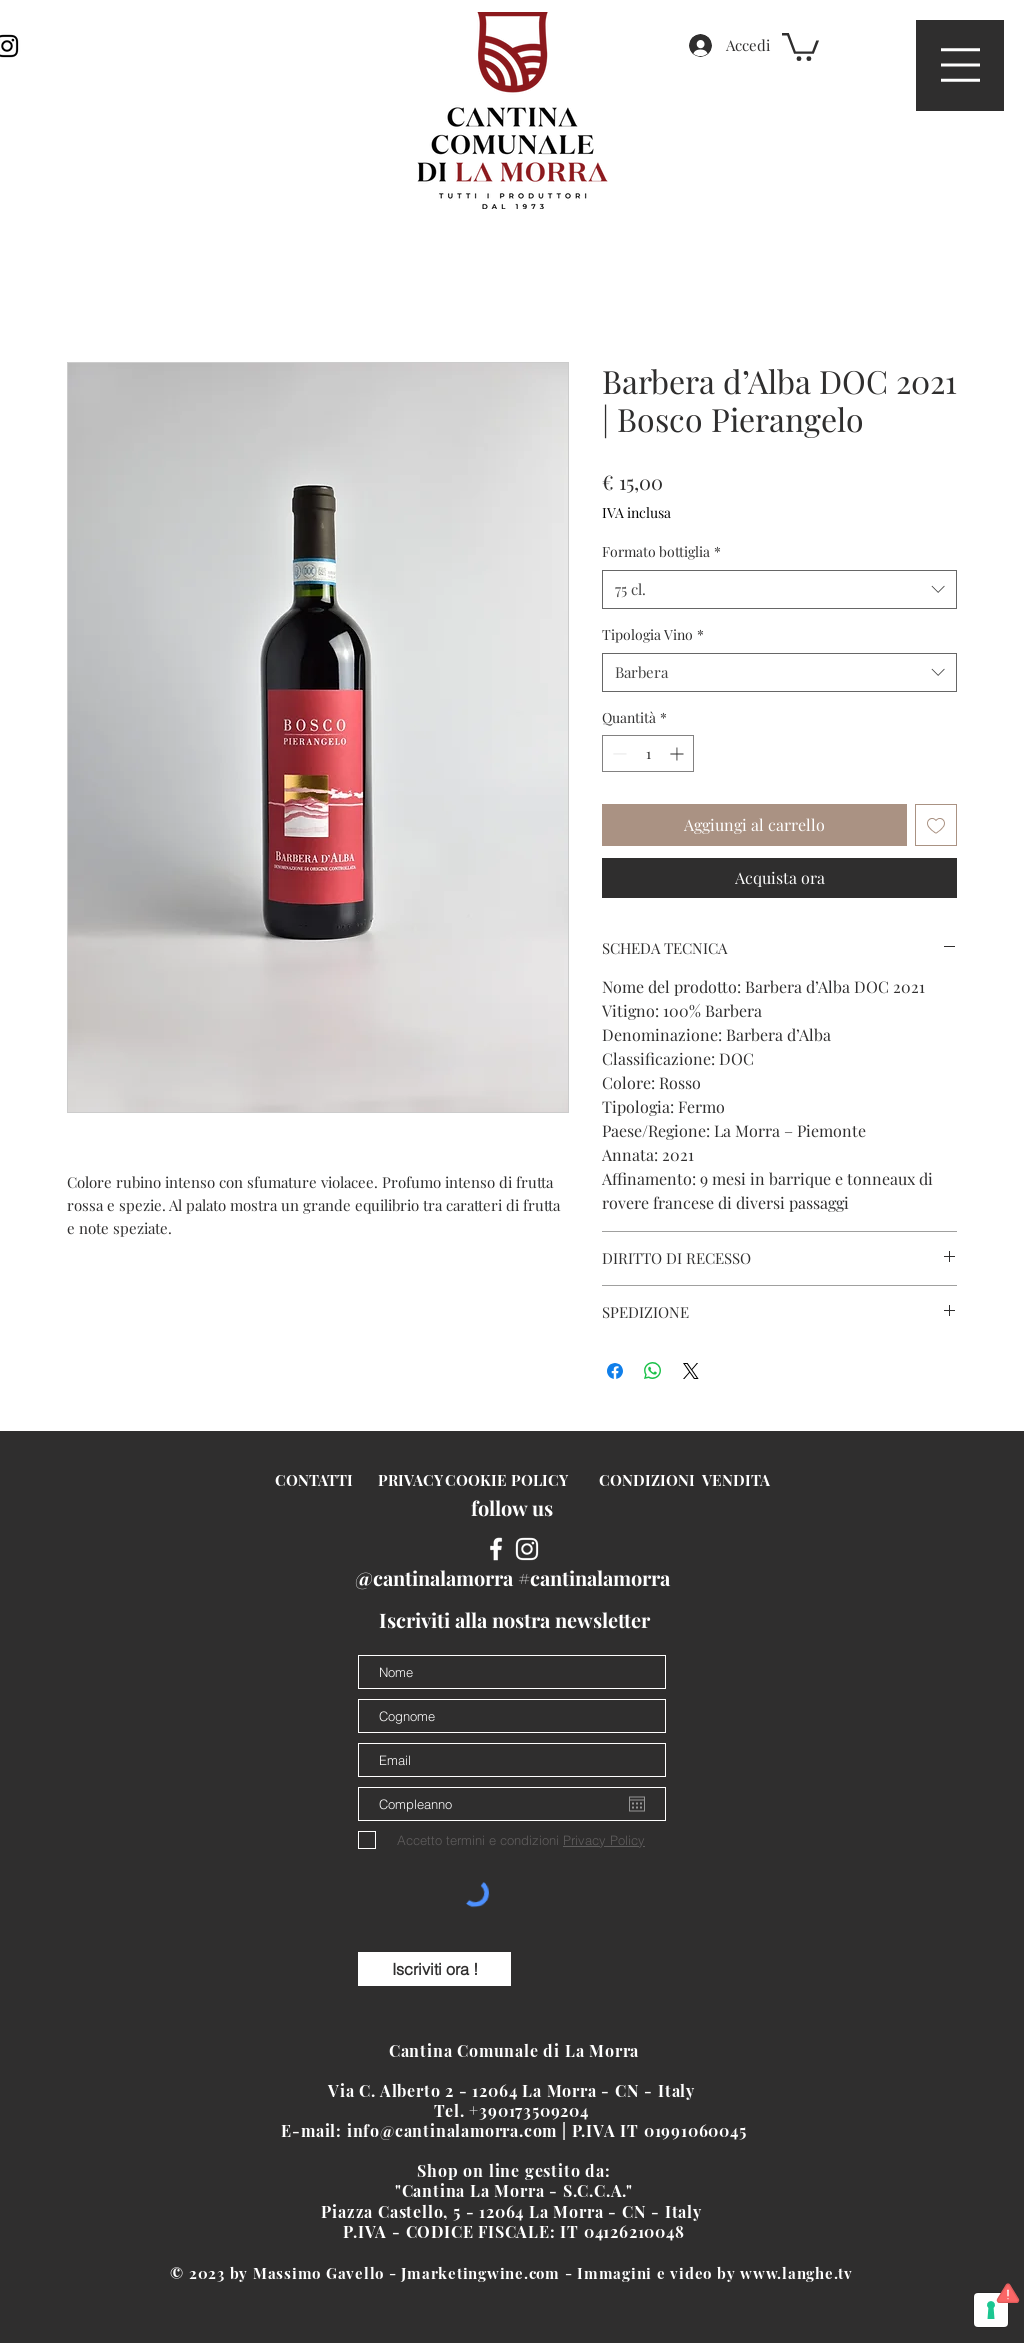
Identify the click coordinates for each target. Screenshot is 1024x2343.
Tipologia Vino (653, 634)
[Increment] (678, 753)
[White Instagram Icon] (527, 1549)
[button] (960, 65)
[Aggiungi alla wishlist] (936, 825)
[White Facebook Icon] (496, 1549)
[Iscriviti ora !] (434, 1969)
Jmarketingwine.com (480, 2273)
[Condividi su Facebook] (615, 1371)
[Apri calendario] (637, 1804)
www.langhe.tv (796, 2273)
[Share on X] (691, 1371)
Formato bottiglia (661, 551)
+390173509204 (531, 2110)
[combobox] (779, 589)
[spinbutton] (648, 753)
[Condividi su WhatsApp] (653, 1371)
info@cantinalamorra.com (452, 2130)
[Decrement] (617, 753)
